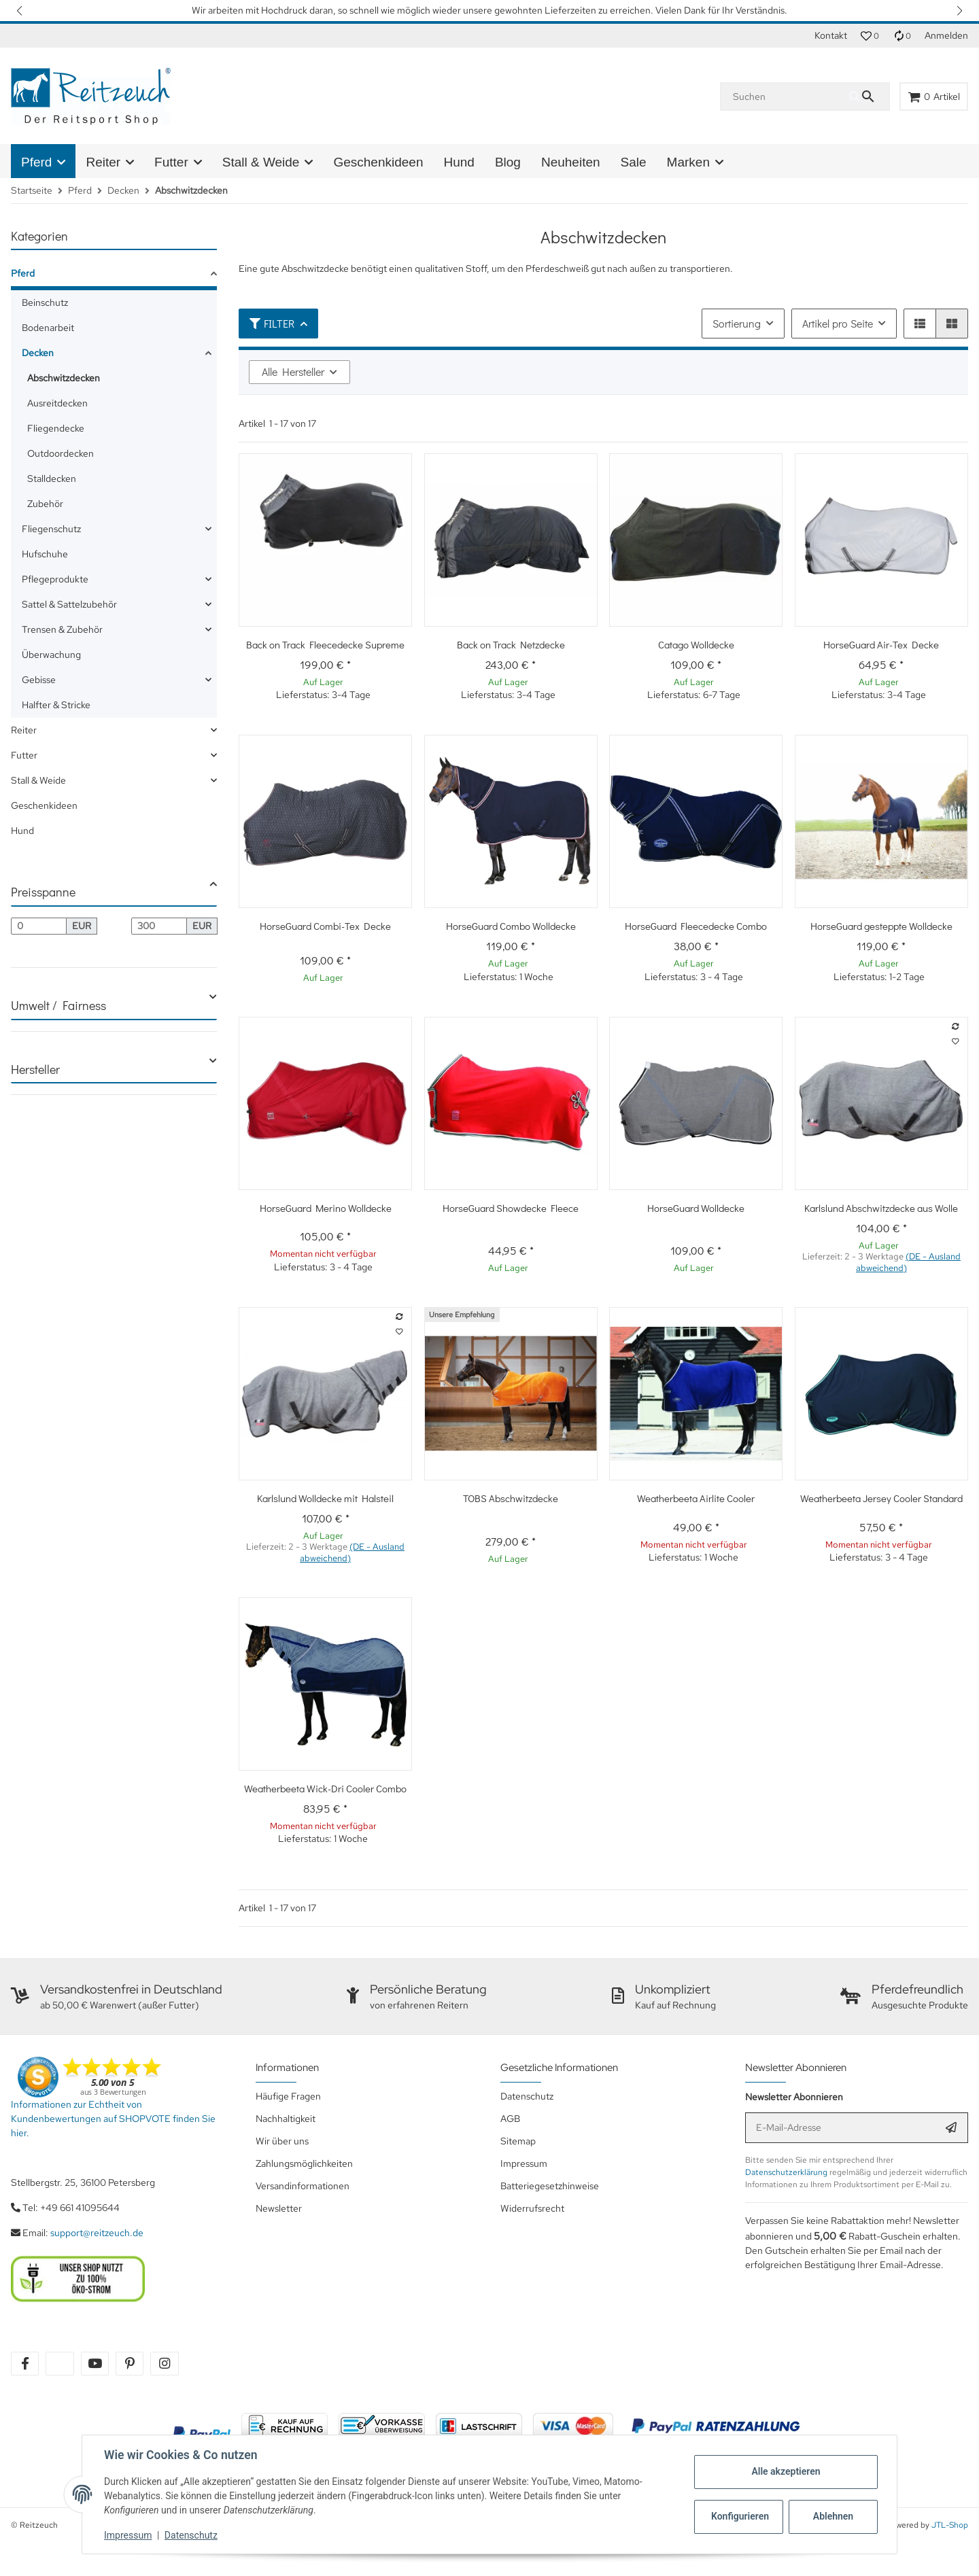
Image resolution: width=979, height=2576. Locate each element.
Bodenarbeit (48, 327)
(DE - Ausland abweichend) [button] (908, 1262)
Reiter (24, 730)
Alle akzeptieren (785, 2471)
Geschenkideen (44, 805)
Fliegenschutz (51, 529)
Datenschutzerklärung (786, 2172)
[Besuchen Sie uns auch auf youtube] (95, 2363)
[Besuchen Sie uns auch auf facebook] (25, 2363)
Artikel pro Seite (837, 323)
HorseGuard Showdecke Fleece (511, 1208)
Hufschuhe (45, 554)
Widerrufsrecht (532, 2208)
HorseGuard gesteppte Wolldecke (881, 926)
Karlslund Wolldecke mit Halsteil (325, 1498)
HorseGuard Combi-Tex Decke (325, 926)
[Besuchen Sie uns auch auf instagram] (164, 2363)
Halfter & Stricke (56, 705)
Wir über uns (282, 2141)
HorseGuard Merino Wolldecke (326, 1208)
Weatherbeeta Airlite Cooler (696, 1498)
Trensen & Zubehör (62, 629)
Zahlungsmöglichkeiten (304, 2163)
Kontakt (830, 35)
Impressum (128, 2535)
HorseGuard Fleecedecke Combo (696, 926)
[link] (114, 275)
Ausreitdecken (57, 403)
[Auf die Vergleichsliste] (955, 1026)
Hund (22, 830)
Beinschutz (45, 302)
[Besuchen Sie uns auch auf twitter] (59, 2363)
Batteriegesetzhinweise (549, 2186)
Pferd (23, 273)
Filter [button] (272, 323)
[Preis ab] (39, 926)
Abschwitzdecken (63, 378)
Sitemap (518, 2141)
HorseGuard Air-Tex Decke (881, 644)
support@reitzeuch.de (96, 2233)
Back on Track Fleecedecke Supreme (325, 644)
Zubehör (45, 504)
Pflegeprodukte (55, 579)
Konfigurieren (740, 2516)
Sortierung (736, 323)
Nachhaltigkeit (285, 2118)
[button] (20, 10)
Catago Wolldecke (696, 644)
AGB (510, 2118)
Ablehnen (833, 2516)
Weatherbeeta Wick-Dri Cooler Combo (325, 1788)
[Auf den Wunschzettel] (955, 1041)
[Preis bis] (159, 926)
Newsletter (279, 2208)
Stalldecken (51, 478)
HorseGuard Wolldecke (695, 1208)
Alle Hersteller (293, 371)
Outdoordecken (60, 453)
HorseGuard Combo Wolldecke (511, 926)
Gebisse (39, 680)
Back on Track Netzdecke (511, 644)
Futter (24, 755)
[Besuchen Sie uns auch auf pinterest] (129, 2363)
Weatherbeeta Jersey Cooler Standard (881, 1498)
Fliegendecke (55, 428)
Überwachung (51, 654)
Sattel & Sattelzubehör (69, 604)
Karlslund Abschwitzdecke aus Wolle (881, 1208)
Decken (38, 353)
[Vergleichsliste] (902, 35)
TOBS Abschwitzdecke (510, 1498)
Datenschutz (191, 2535)
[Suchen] (785, 96)
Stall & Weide (38, 780)
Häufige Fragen (288, 2096)
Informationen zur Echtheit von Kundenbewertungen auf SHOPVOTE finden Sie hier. (113, 2118)
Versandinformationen (302, 2186)
